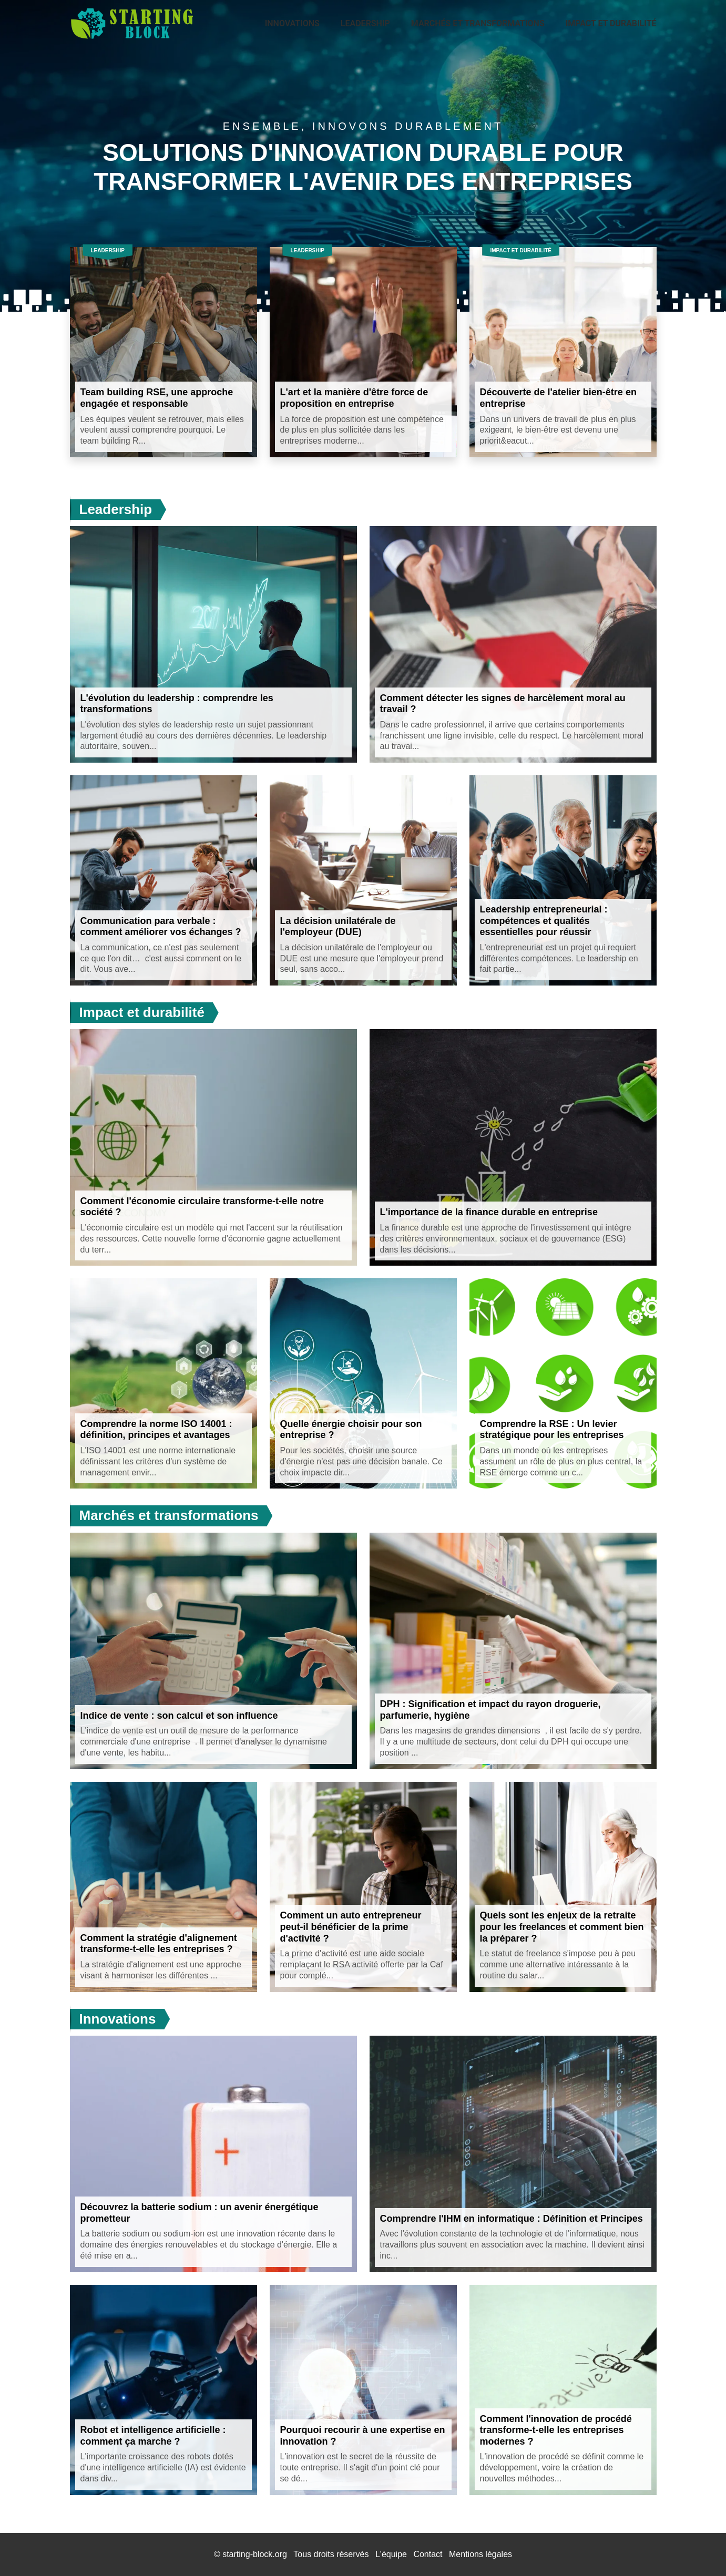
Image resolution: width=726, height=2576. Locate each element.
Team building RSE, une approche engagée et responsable (156, 398)
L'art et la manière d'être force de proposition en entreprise (354, 398)
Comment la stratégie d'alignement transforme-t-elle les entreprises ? (158, 1944)
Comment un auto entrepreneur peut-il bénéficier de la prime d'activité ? (351, 1926)
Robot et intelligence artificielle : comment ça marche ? (153, 2436)
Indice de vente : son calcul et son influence (179, 1715)
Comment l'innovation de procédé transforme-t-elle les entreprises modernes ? (556, 2430)
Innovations (292, 23)
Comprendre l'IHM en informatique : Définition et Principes (511, 2218)
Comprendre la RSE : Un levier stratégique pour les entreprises (552, 1430)
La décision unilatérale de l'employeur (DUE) (338, 927)
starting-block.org (254, 2554)
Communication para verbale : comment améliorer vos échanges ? (160, 927)
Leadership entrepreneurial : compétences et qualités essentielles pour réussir (544, 920)
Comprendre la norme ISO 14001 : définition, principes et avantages (156, 1430)
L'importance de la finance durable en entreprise (489, 1212)
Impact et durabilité (611, 23)
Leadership (365, 23)
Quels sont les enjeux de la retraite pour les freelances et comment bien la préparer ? (562, 1926)
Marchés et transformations (478, 23)
